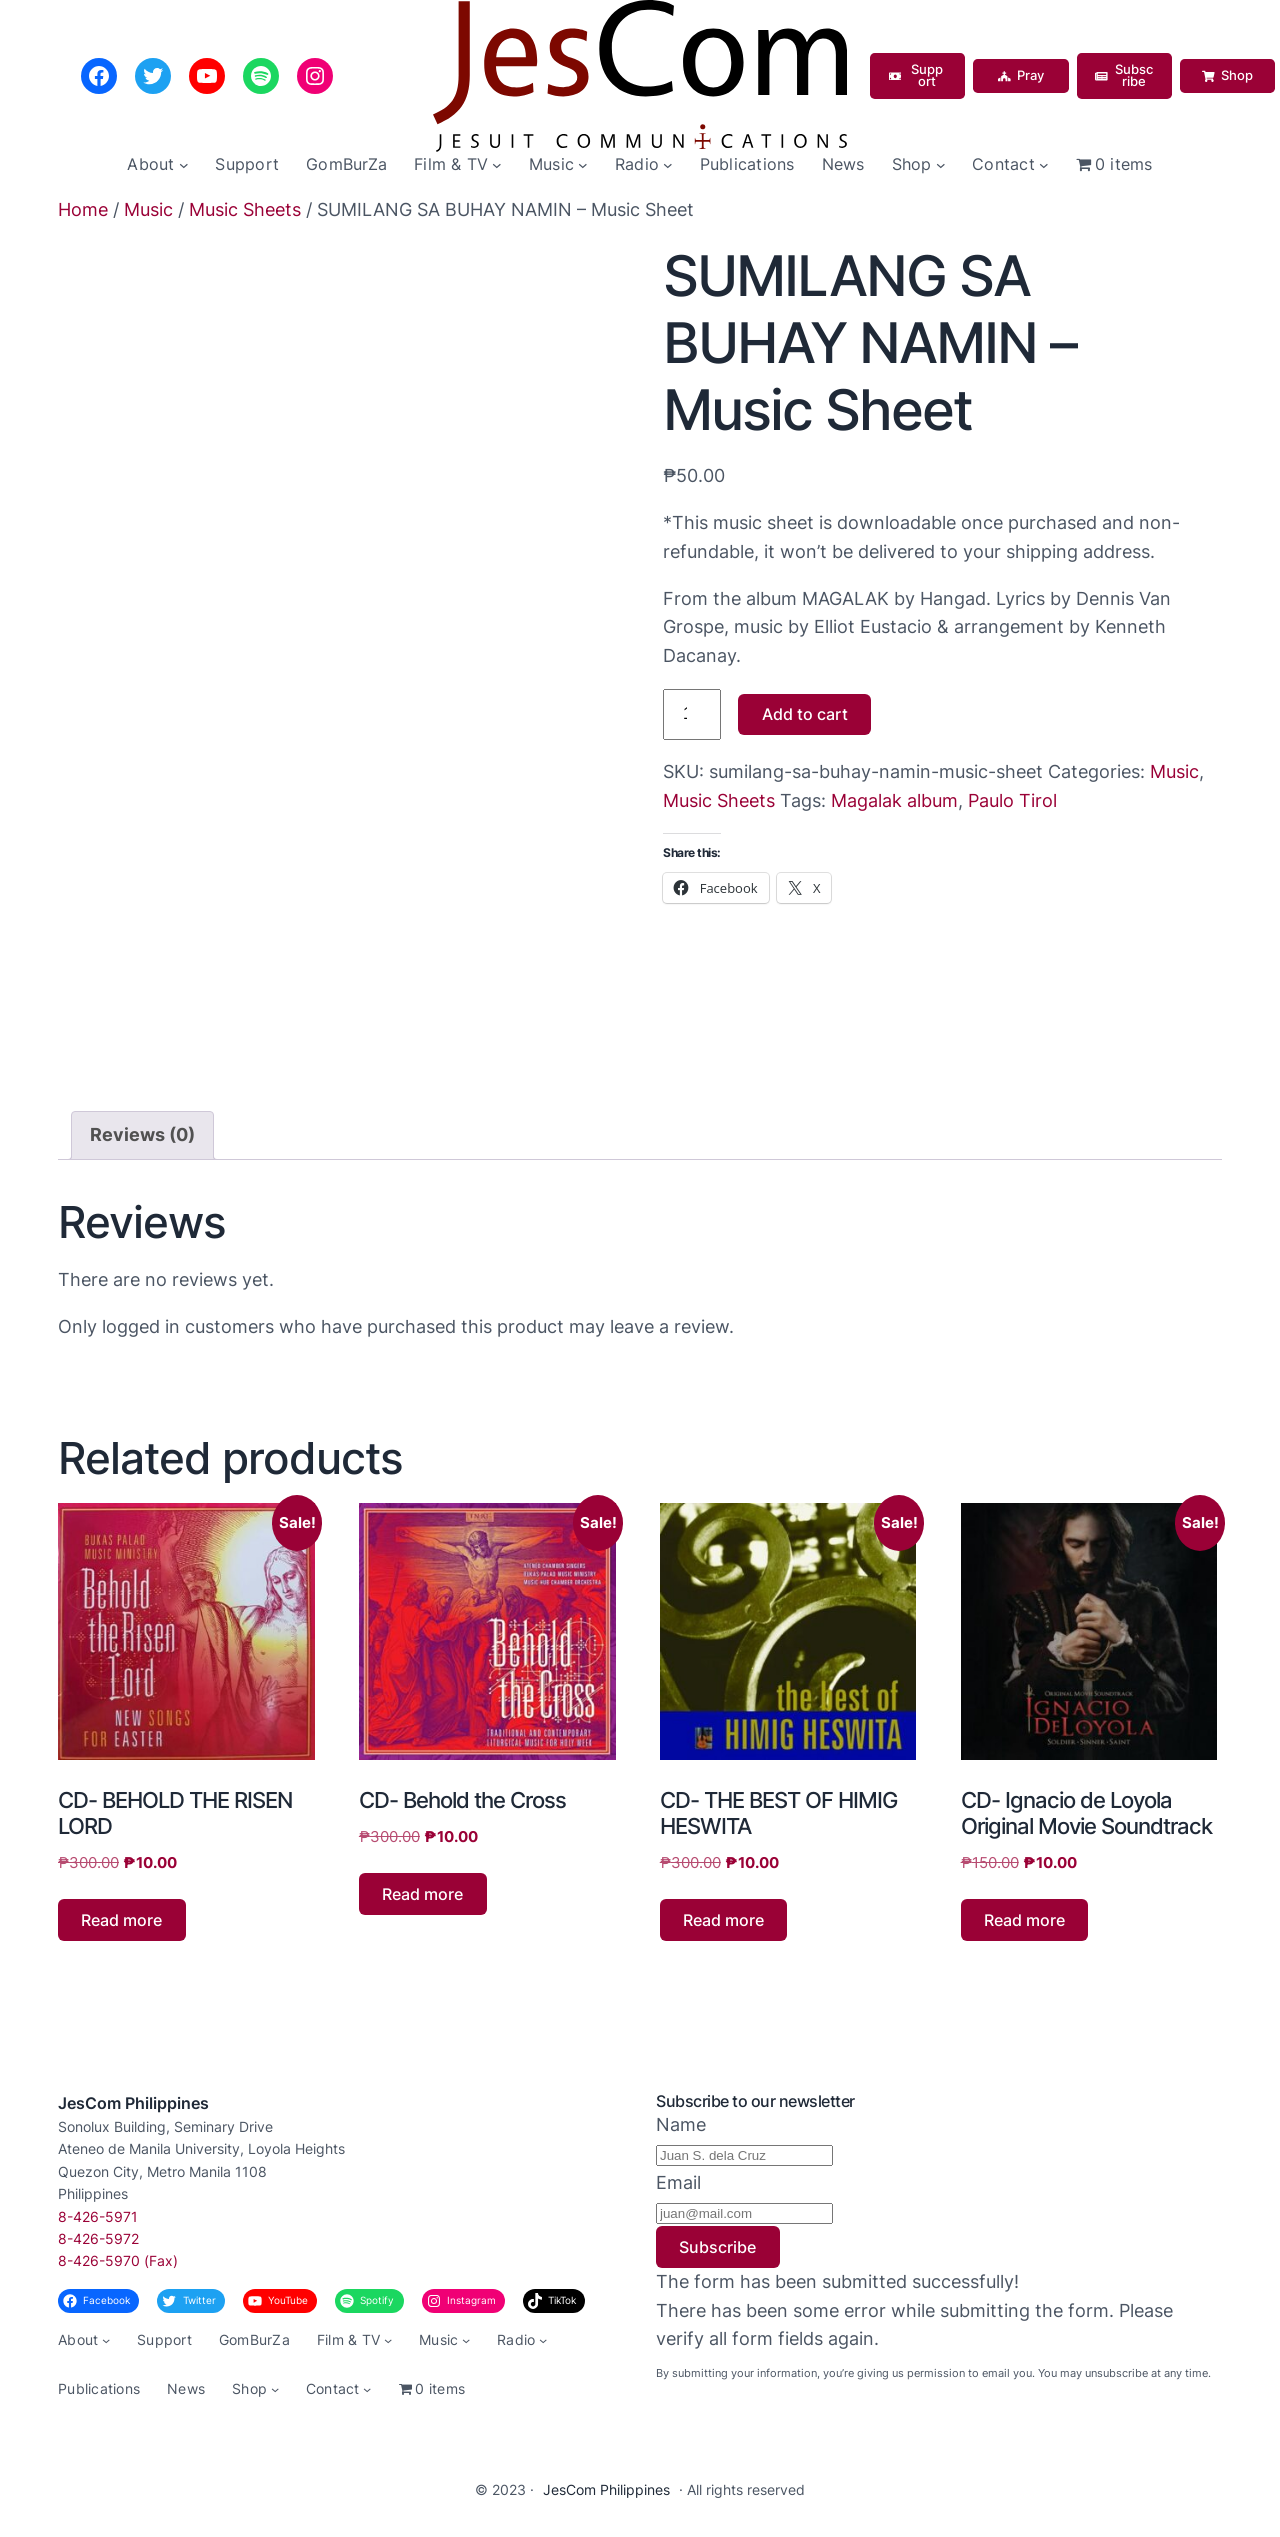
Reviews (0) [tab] (142, 1134)
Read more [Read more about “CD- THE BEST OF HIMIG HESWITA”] (723, 1920)
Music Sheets (245, 209)
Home (83, 209)
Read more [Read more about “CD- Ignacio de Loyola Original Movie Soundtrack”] (1024, 1920)
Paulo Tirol (1012, 800)
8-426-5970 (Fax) (118, 2260)
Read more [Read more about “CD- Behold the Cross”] (422, 1894)
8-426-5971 (98, 2216)
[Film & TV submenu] (497, 165)
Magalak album (894, 800)
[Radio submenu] (668, 165)
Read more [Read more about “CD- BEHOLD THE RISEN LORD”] (121, 1920)
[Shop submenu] (941, 165)
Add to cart (805, 714)
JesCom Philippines (133, 2103)
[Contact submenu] (1044, 165)
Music (148, 209)
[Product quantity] (692, 714)
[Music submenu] (583, 165)
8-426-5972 (98, 2238)
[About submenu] (184, 165)
